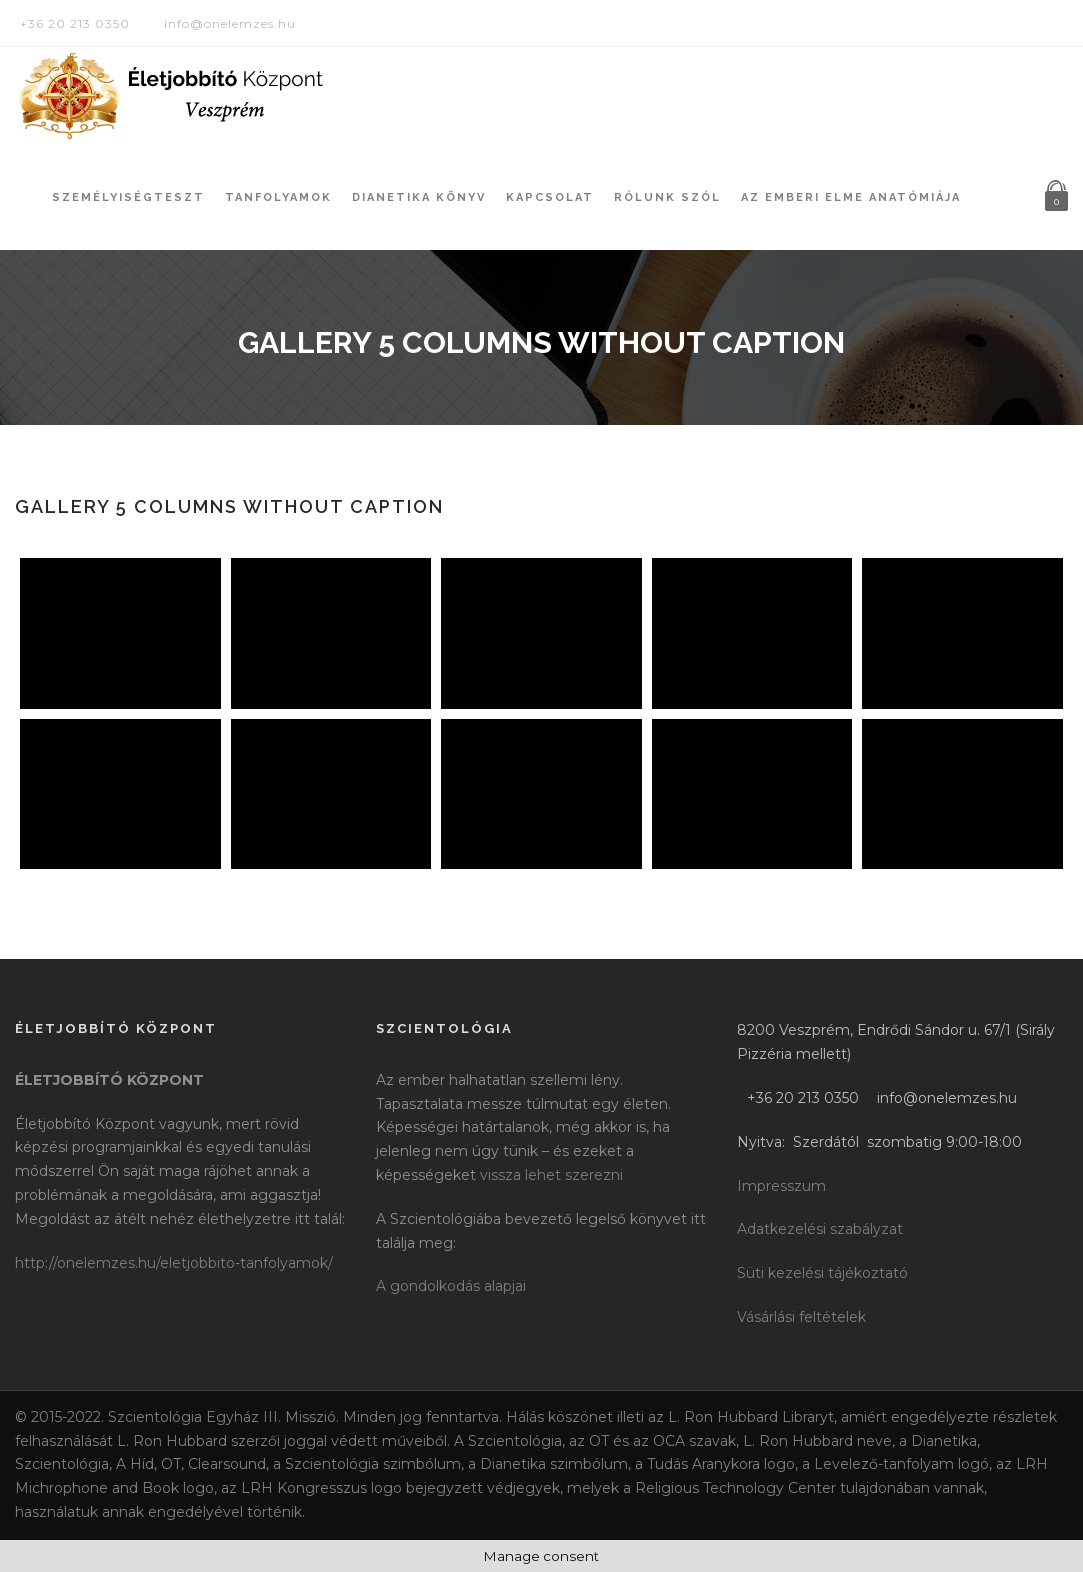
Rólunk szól (667, 197)
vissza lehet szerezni (551, 1175)
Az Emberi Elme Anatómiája (851, 197)
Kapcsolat (550, 197)
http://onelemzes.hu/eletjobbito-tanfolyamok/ (174, 1263)
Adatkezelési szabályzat (820, 1229)
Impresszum (781, 1186)
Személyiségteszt (128, 197)
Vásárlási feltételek (801, 1317)
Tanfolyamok (278, 197)
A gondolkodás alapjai (451, 1286)
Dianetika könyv (419, 197)
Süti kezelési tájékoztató (822, 1273)
